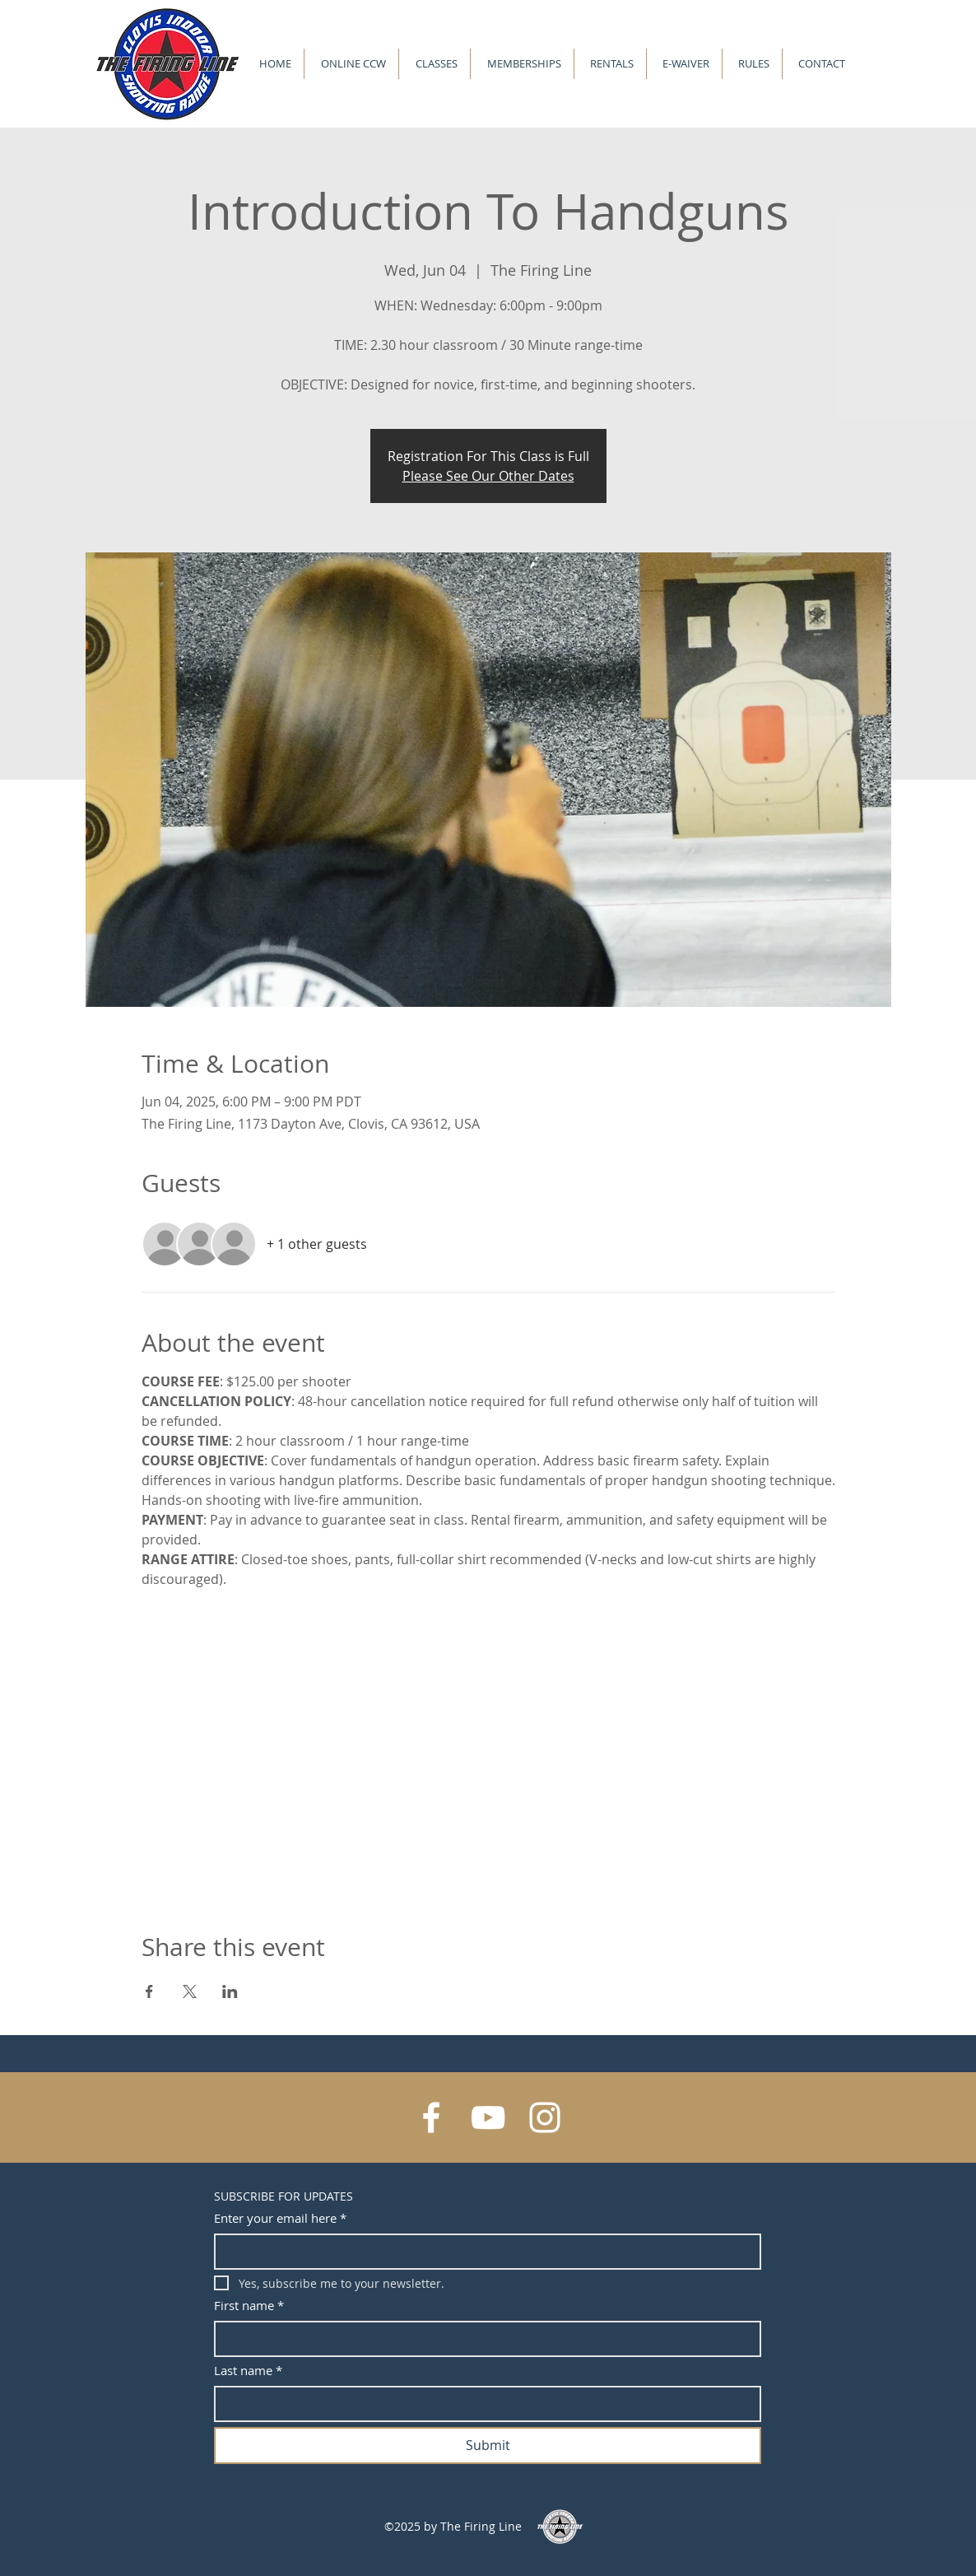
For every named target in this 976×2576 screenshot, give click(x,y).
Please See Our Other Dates (488, 476)
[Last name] (483, 2403)
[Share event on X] (190, 1991)
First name (249, 2305)
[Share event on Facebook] (149, 1991)
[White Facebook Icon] (431, 2117)
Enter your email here (280, 2218)
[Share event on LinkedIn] (230, 1991)
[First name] (483, 2338)
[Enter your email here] (483, 2251)
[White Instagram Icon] (544, 2117)
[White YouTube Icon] (488, 2117)
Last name (248, 2370)
